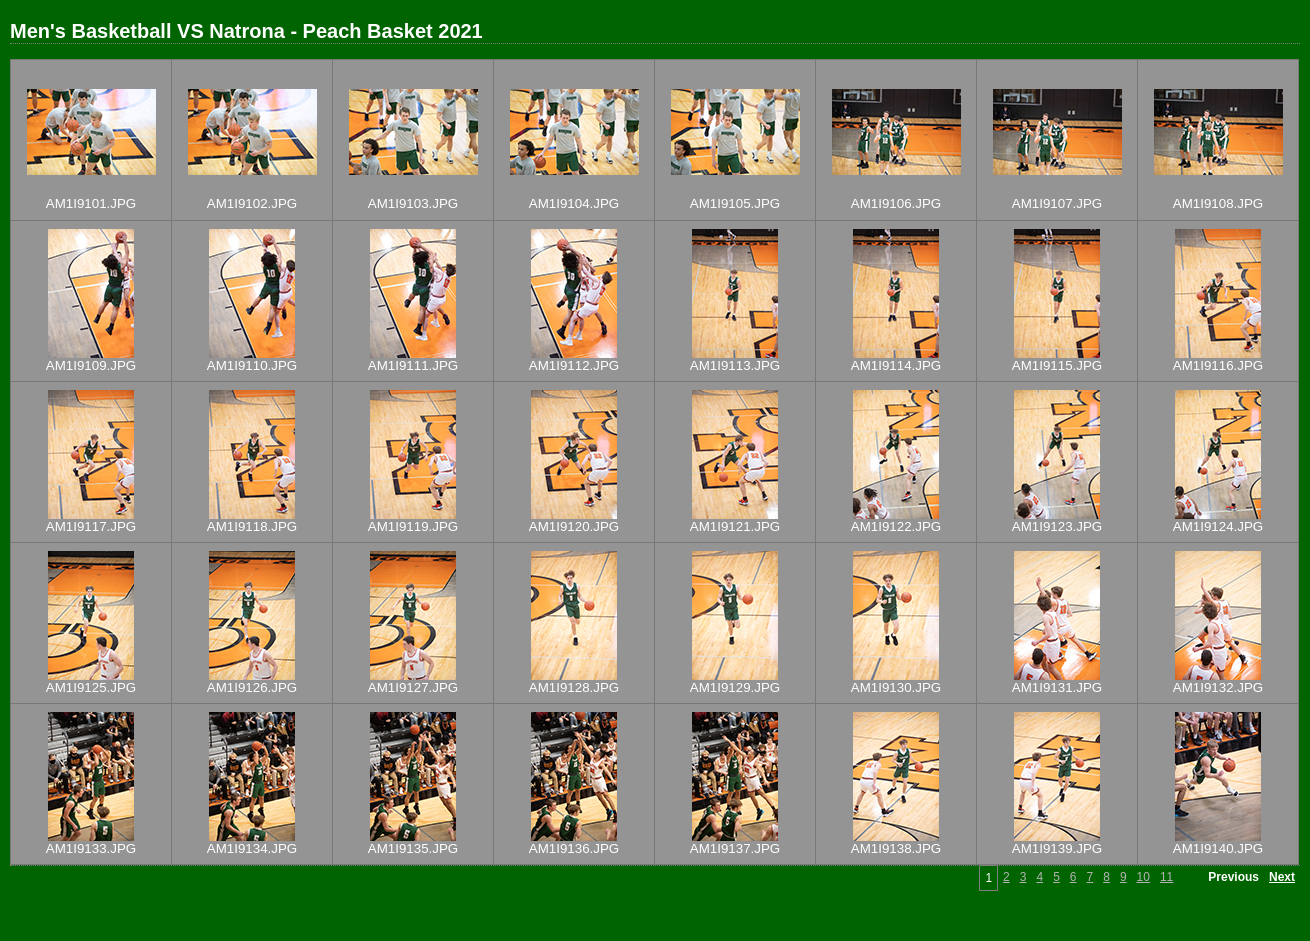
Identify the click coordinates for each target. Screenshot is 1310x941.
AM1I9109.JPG (91, 365)
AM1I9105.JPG (735, 203)
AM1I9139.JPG (1057, 848)
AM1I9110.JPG (252, 365)
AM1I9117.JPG (91, 526)
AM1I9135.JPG (413, 848)
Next (1282, 877)
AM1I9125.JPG (91, 687)
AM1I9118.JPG (252, 526)
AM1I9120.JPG (574, 526)
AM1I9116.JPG (1218, 365)
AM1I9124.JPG (1218, 526)
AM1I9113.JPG (735, 365)
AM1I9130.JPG (896, 687)
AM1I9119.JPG (413, 526)
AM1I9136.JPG (574, 848)
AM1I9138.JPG (896, 848)
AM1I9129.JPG (735, 687)
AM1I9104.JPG (574, 203)
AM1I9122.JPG (896, 526)
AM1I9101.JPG (91, 203)
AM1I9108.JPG (1218, 203)
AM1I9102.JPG (252, 203)
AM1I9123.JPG (1057, 526)
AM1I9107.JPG (1057, 203)
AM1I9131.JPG (1057, 687)
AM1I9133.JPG (91, 848)
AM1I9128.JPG (574, 687)
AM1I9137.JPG (735, 848)
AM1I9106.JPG (896, 203)
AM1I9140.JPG (1218, 848)
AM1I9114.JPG (896, 365)
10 (1143, 877)
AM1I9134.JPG (252, 848)
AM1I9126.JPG (252, 687)
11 (1166, 877)
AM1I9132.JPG (1218, 687)
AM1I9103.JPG (413, 203)
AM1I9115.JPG (1057, 365)
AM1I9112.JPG (574, 365)
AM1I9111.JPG (413, 365)
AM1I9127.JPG (413, 687)
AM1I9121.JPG (735, 526)
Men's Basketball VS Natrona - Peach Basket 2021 (246, 31)
